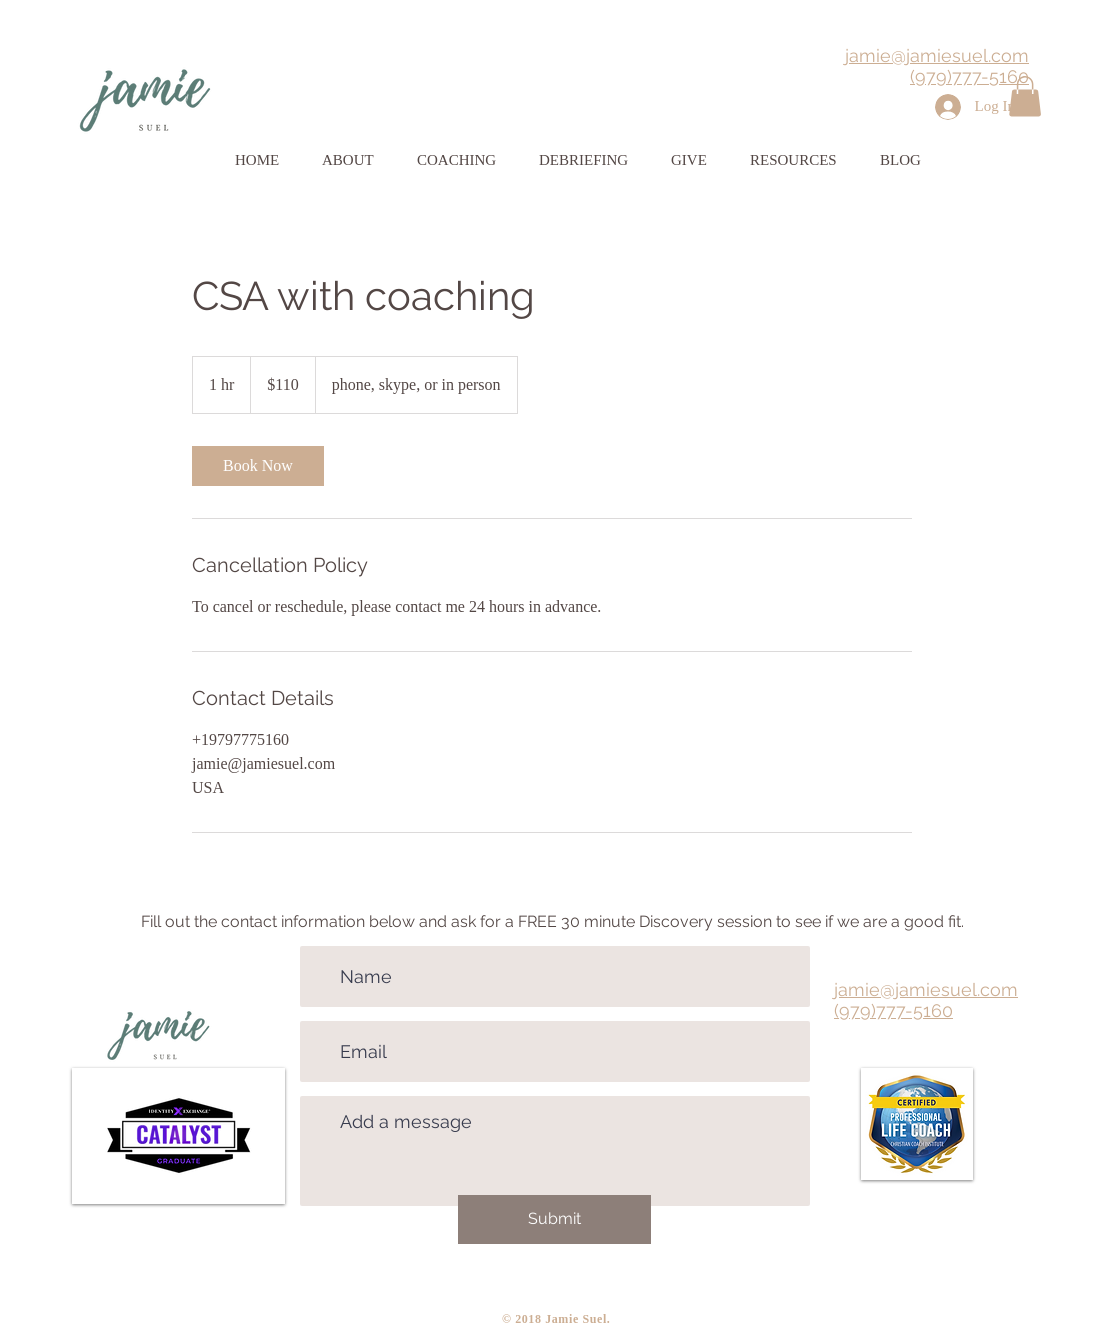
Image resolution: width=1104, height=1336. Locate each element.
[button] (1025, 96)
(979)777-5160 (969, 76)
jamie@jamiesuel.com (937, 55)
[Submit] (554, 1219)
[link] (258, 466)
